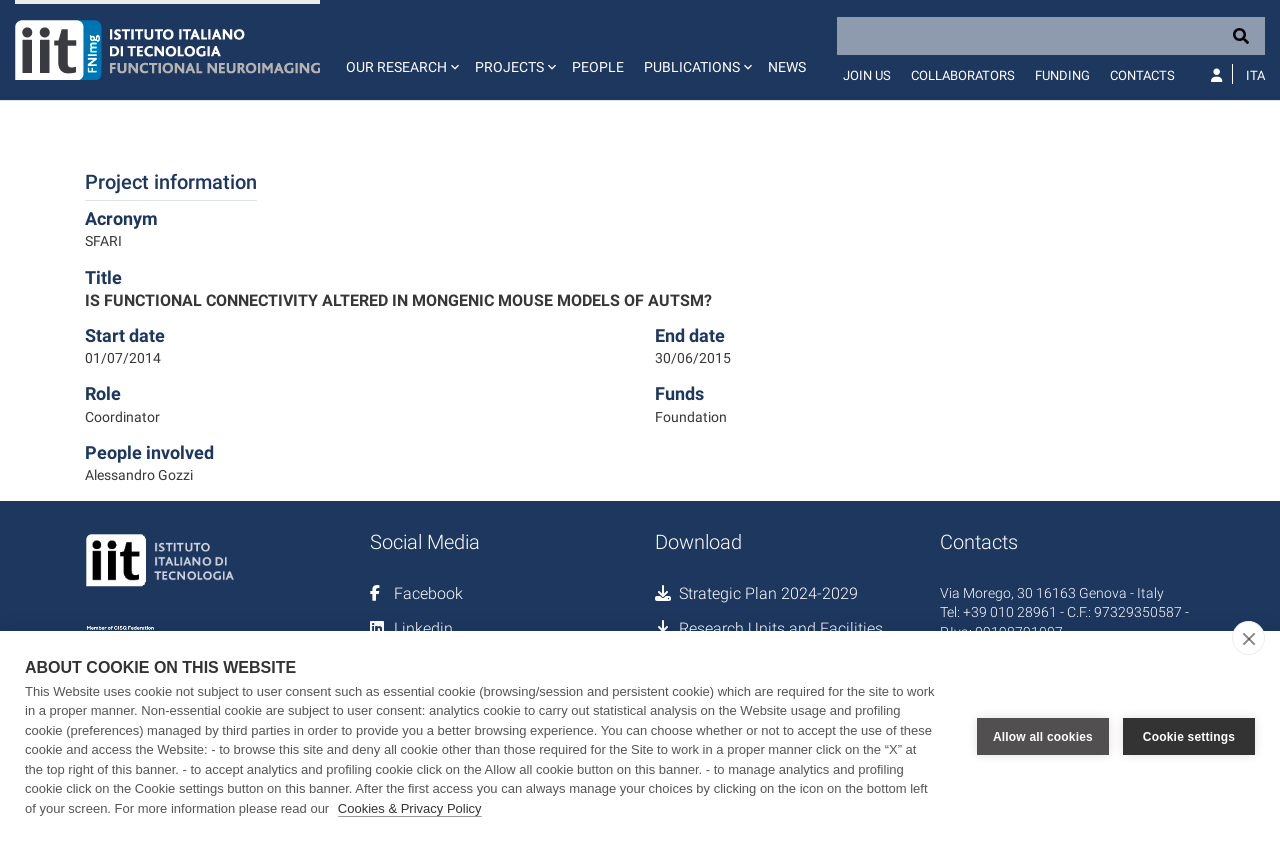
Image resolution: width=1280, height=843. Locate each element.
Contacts (1142, 75)
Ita (1255, 75)
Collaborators (963, 75)
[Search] (1051, 36)
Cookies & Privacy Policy (410, 808)
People (598, 67)
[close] (1248, 638)
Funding (1062, 75)
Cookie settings (1189, 737)
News (787, 67)
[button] (400, 50)
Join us (867, 75)
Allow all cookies (1043, 737)
